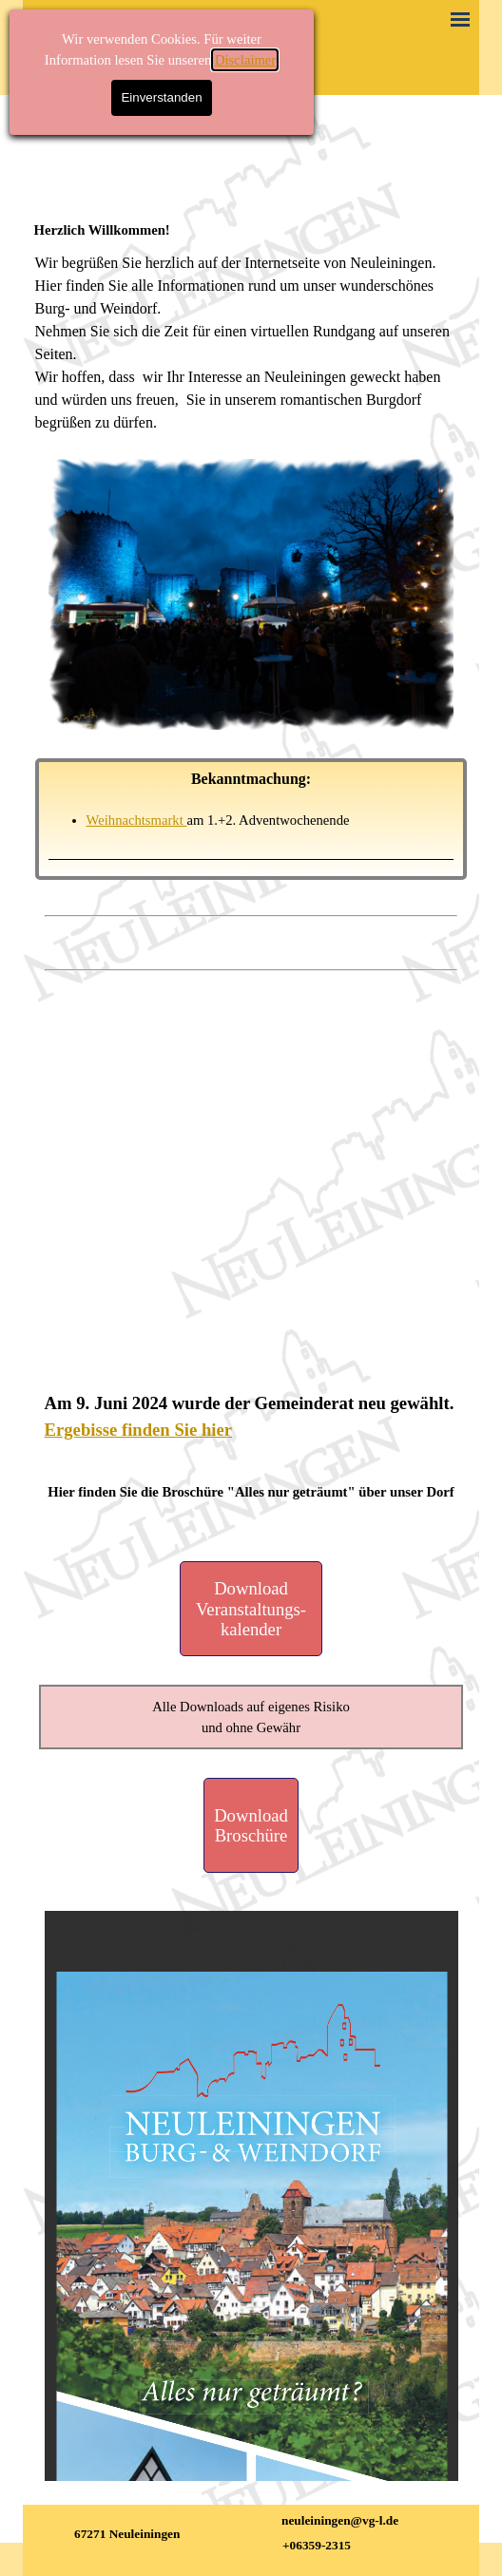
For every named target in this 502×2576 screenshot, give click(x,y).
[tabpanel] (251, 229)
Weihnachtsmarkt (137, 820)
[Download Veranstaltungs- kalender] (251, 1608)
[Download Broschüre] (251, 1825)
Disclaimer (245, 59)
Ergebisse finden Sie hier (138, 1430)
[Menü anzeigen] (460, 19)
